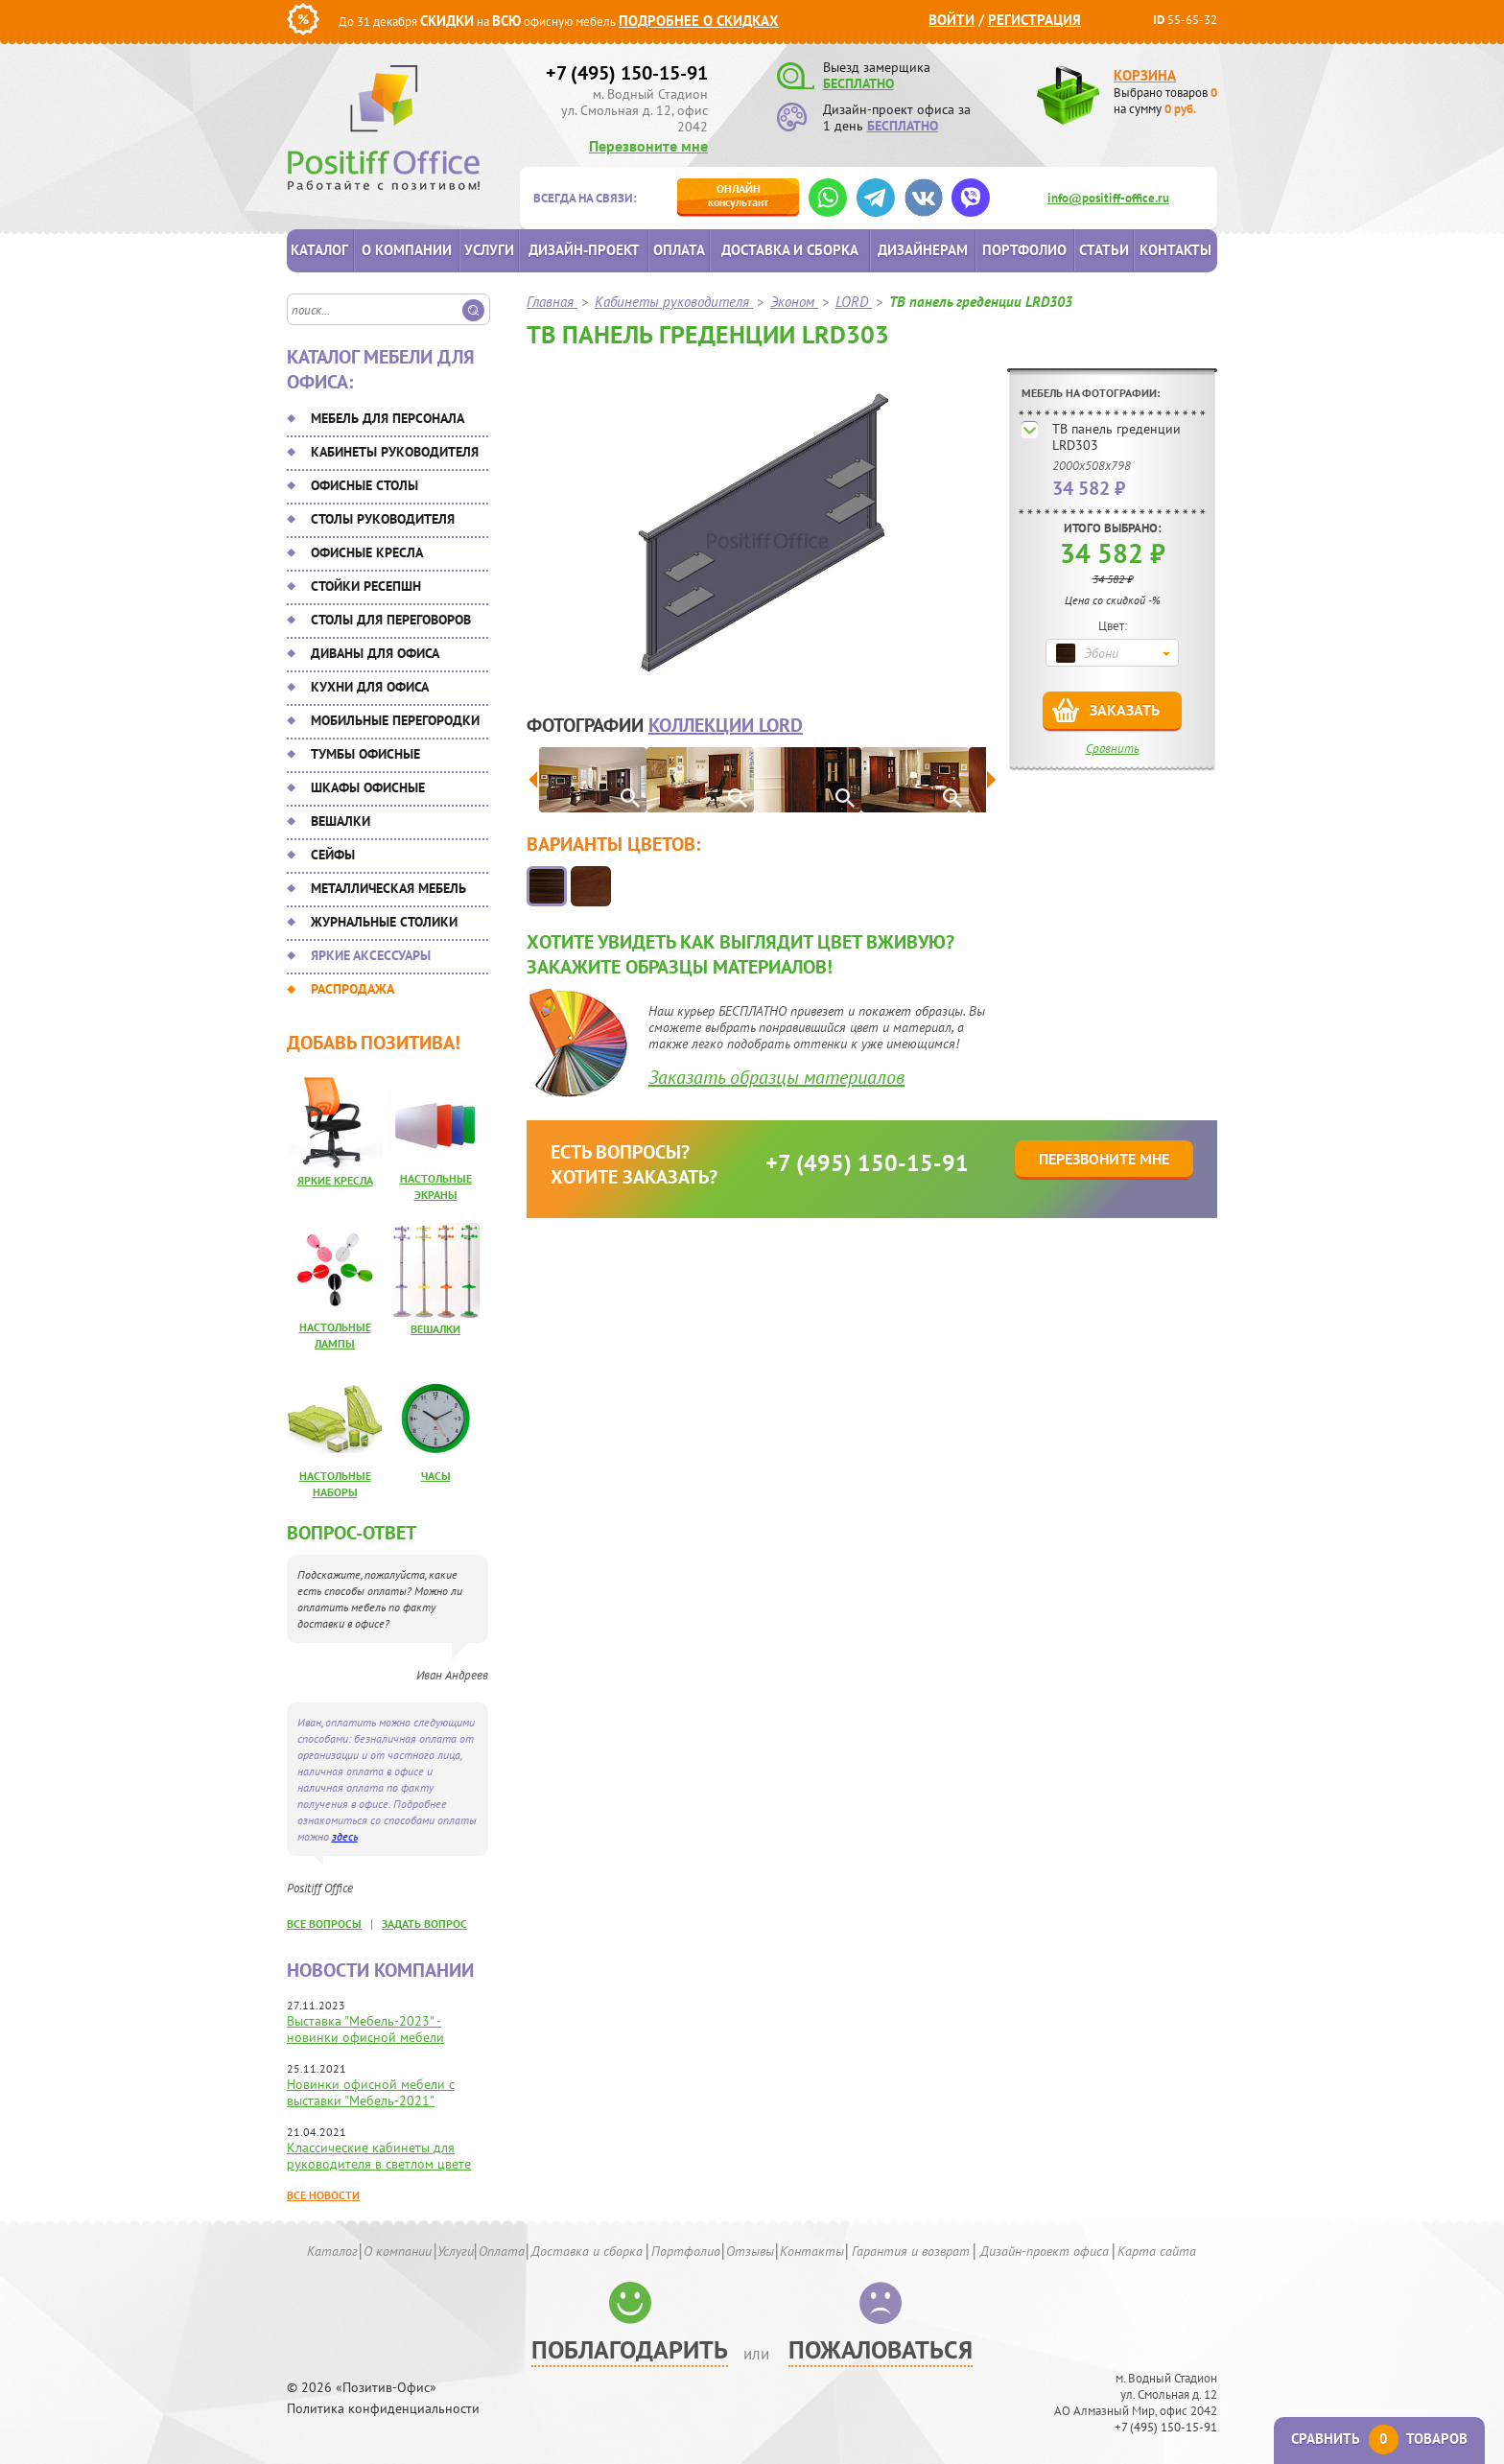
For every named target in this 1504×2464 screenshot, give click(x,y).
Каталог (319, 250)
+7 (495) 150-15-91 (627, 72)
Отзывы (750, 2251)
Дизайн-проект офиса (1044, 2251)
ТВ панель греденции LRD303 (1116, 437)
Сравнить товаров (1379, 2438)
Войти (951, 20)
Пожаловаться (880, 2349)
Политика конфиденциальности (383, 2409)
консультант (738, 195)
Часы (436, 1475)
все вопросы (324, 1923)
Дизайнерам (923, 250)
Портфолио (1024, 250)
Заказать (1125, 709)
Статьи (1104, 250)
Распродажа (352, 988)
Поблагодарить (629, 2349)
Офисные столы (364, 485)
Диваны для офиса (375, 653)
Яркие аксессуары (371, 955)
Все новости (323, 2195)
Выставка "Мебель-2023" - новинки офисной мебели (365, 2029)
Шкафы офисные (368, 787)
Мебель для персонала (387, 418)
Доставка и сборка (789, 250)
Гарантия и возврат (911, 2251)
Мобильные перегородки (395, 720)
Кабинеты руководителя (395, 451)
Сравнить (1113, 748)
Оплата (679, 250)
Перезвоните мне (648, 145)
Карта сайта (1156, 2251)
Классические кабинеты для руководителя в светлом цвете (379, 2155)
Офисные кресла (367, 552)
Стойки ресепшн (366, 586)
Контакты (1175, 250)
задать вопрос (424, 1923)
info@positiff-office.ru (1108, 198)
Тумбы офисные (365, 754)
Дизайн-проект (584, 250)
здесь (345, 1836)
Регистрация (1034, 20)
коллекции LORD (725, 725)
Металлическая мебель (388, 888)
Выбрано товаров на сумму (1165, 100)
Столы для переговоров (391, 619)
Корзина (1145, 75)
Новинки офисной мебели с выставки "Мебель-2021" (371, 2092)
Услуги (489, 250)
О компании (407, 250)
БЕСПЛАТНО (858, 83)
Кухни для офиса (370, 686)
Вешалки (340, 821)
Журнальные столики (384, 921)
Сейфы (333, 854)
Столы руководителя (383, 519)
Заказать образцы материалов (776, 1077)
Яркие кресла (335, 1180)
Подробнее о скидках (699, 21)
